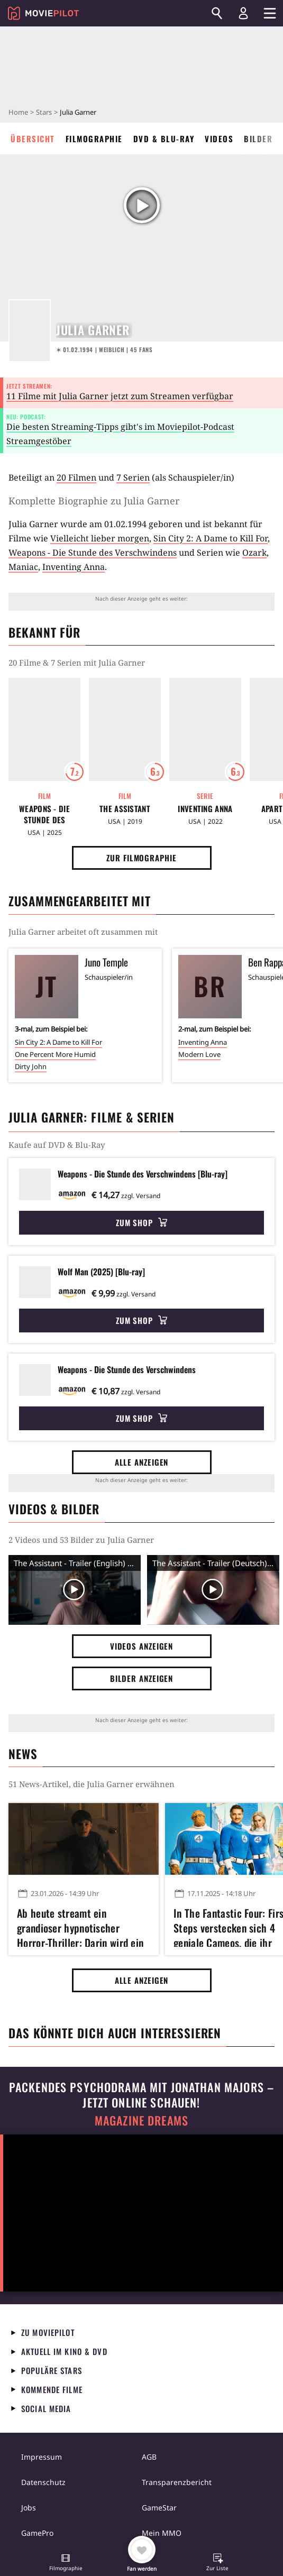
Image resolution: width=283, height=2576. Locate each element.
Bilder (258, 138)
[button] (65, 2563)
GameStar (159, 2508)
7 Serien (133, 477)
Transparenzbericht (177, 2482)
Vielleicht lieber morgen (99, 538)
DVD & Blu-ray (164, 138)
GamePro (37, 2533)
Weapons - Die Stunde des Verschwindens (92, 552)
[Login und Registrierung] (243, 13)
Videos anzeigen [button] (142, 1646)
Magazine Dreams (141, 2120)
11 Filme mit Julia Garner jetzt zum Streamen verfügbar (119, 396)
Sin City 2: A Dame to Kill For (210, 538)
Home (18, 112)
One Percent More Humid (55, 1054)
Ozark (254, 552)
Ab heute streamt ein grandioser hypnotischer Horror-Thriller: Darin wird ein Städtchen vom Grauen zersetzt (83, 1926)
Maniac (23, 567)
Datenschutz (43, 2482)
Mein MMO (161, 2533)
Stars (44, 112)
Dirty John (31, 1066)
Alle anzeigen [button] (142, 1462)
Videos (219, 138)
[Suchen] (217, 13)
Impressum (41, 2457)
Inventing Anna (73, 567)
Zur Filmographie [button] (141, 857)
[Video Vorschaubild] (74, 1589)
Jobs (28, 2508)
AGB (149, 2457)
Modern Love (199, 1054)
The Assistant (124, 808)
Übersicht (33, 138)
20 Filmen (76, 477)
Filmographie (94, 138)
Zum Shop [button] (141, 1222)
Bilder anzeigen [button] (142, 1678)
